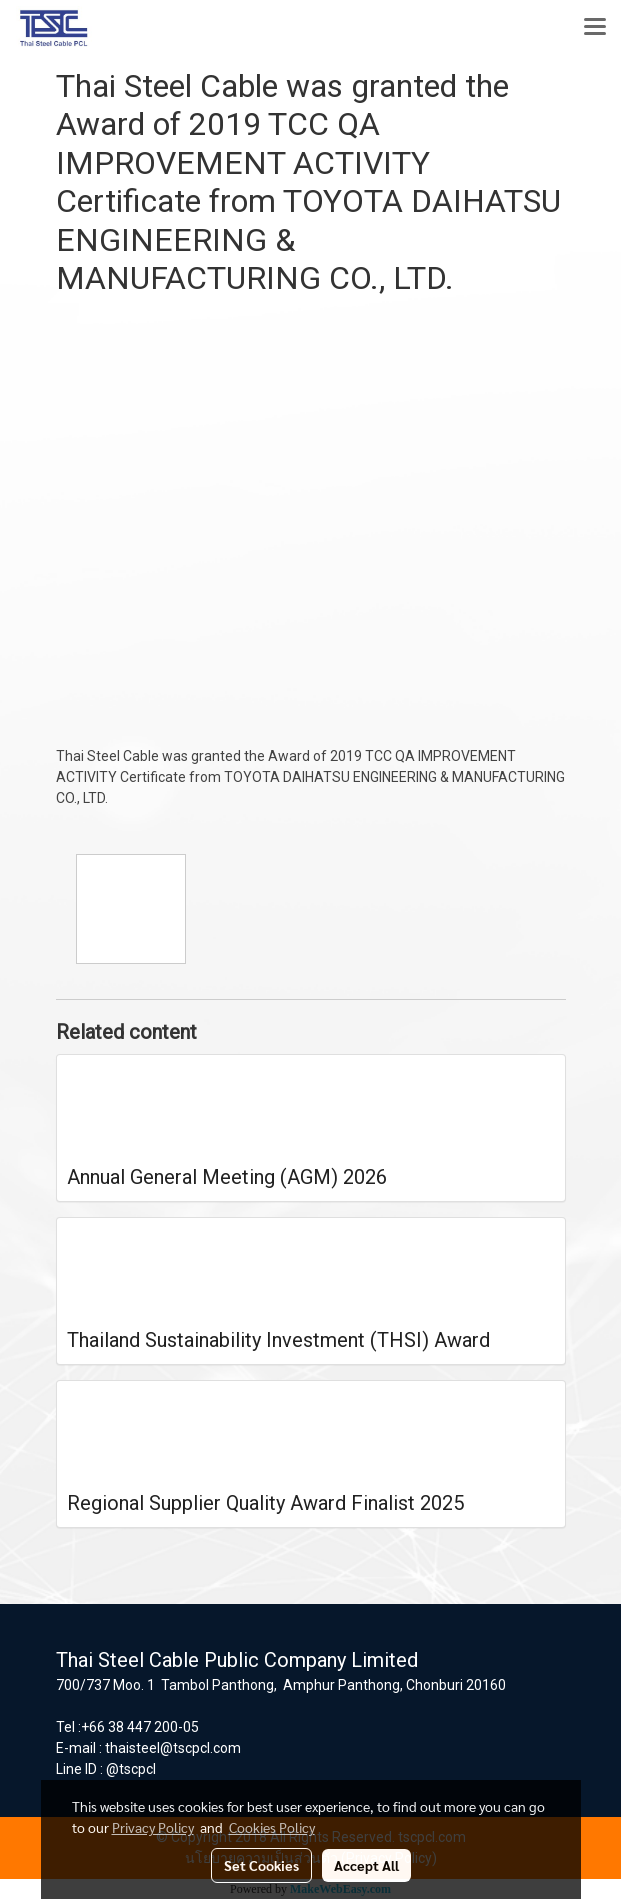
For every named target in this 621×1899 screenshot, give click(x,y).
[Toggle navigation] (595, 28)
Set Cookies (261, 1865)
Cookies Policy (272, 1827)
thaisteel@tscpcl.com (173, 1748)
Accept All (366, 1865)
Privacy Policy (153, 1827)
